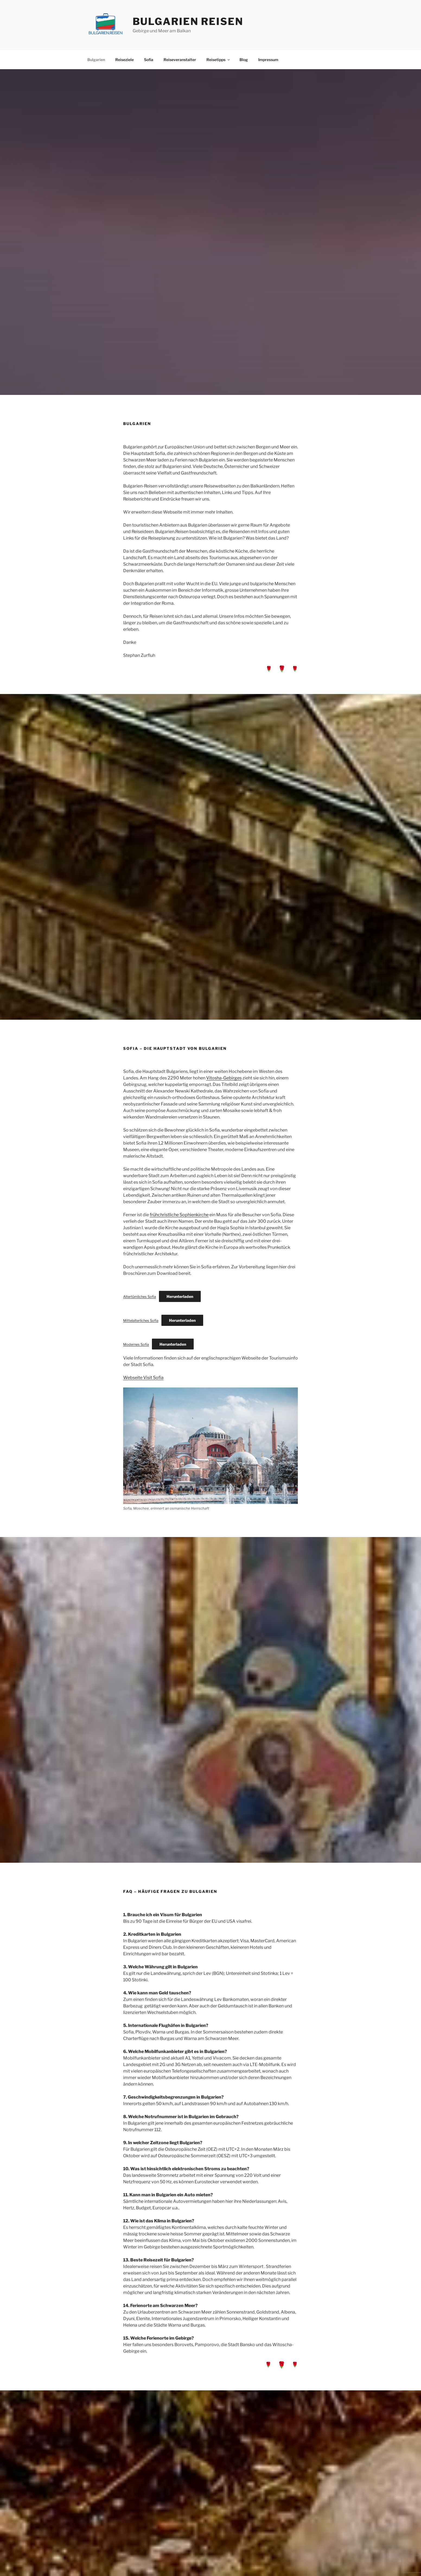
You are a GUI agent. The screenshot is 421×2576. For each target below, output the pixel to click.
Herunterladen (180, 1296)
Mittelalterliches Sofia (140, 1321)
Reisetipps (218, 59)
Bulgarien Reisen (188, 21)
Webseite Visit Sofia (143, 1377)
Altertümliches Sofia (139, 1297)
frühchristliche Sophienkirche (179, 1214)
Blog (244, 59)
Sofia (148, 59)
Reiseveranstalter (180, 59)
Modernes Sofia (136, 1344)
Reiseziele (124, 59)
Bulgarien (96, 59)
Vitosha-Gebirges (224, 1078)
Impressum (268, 59)
